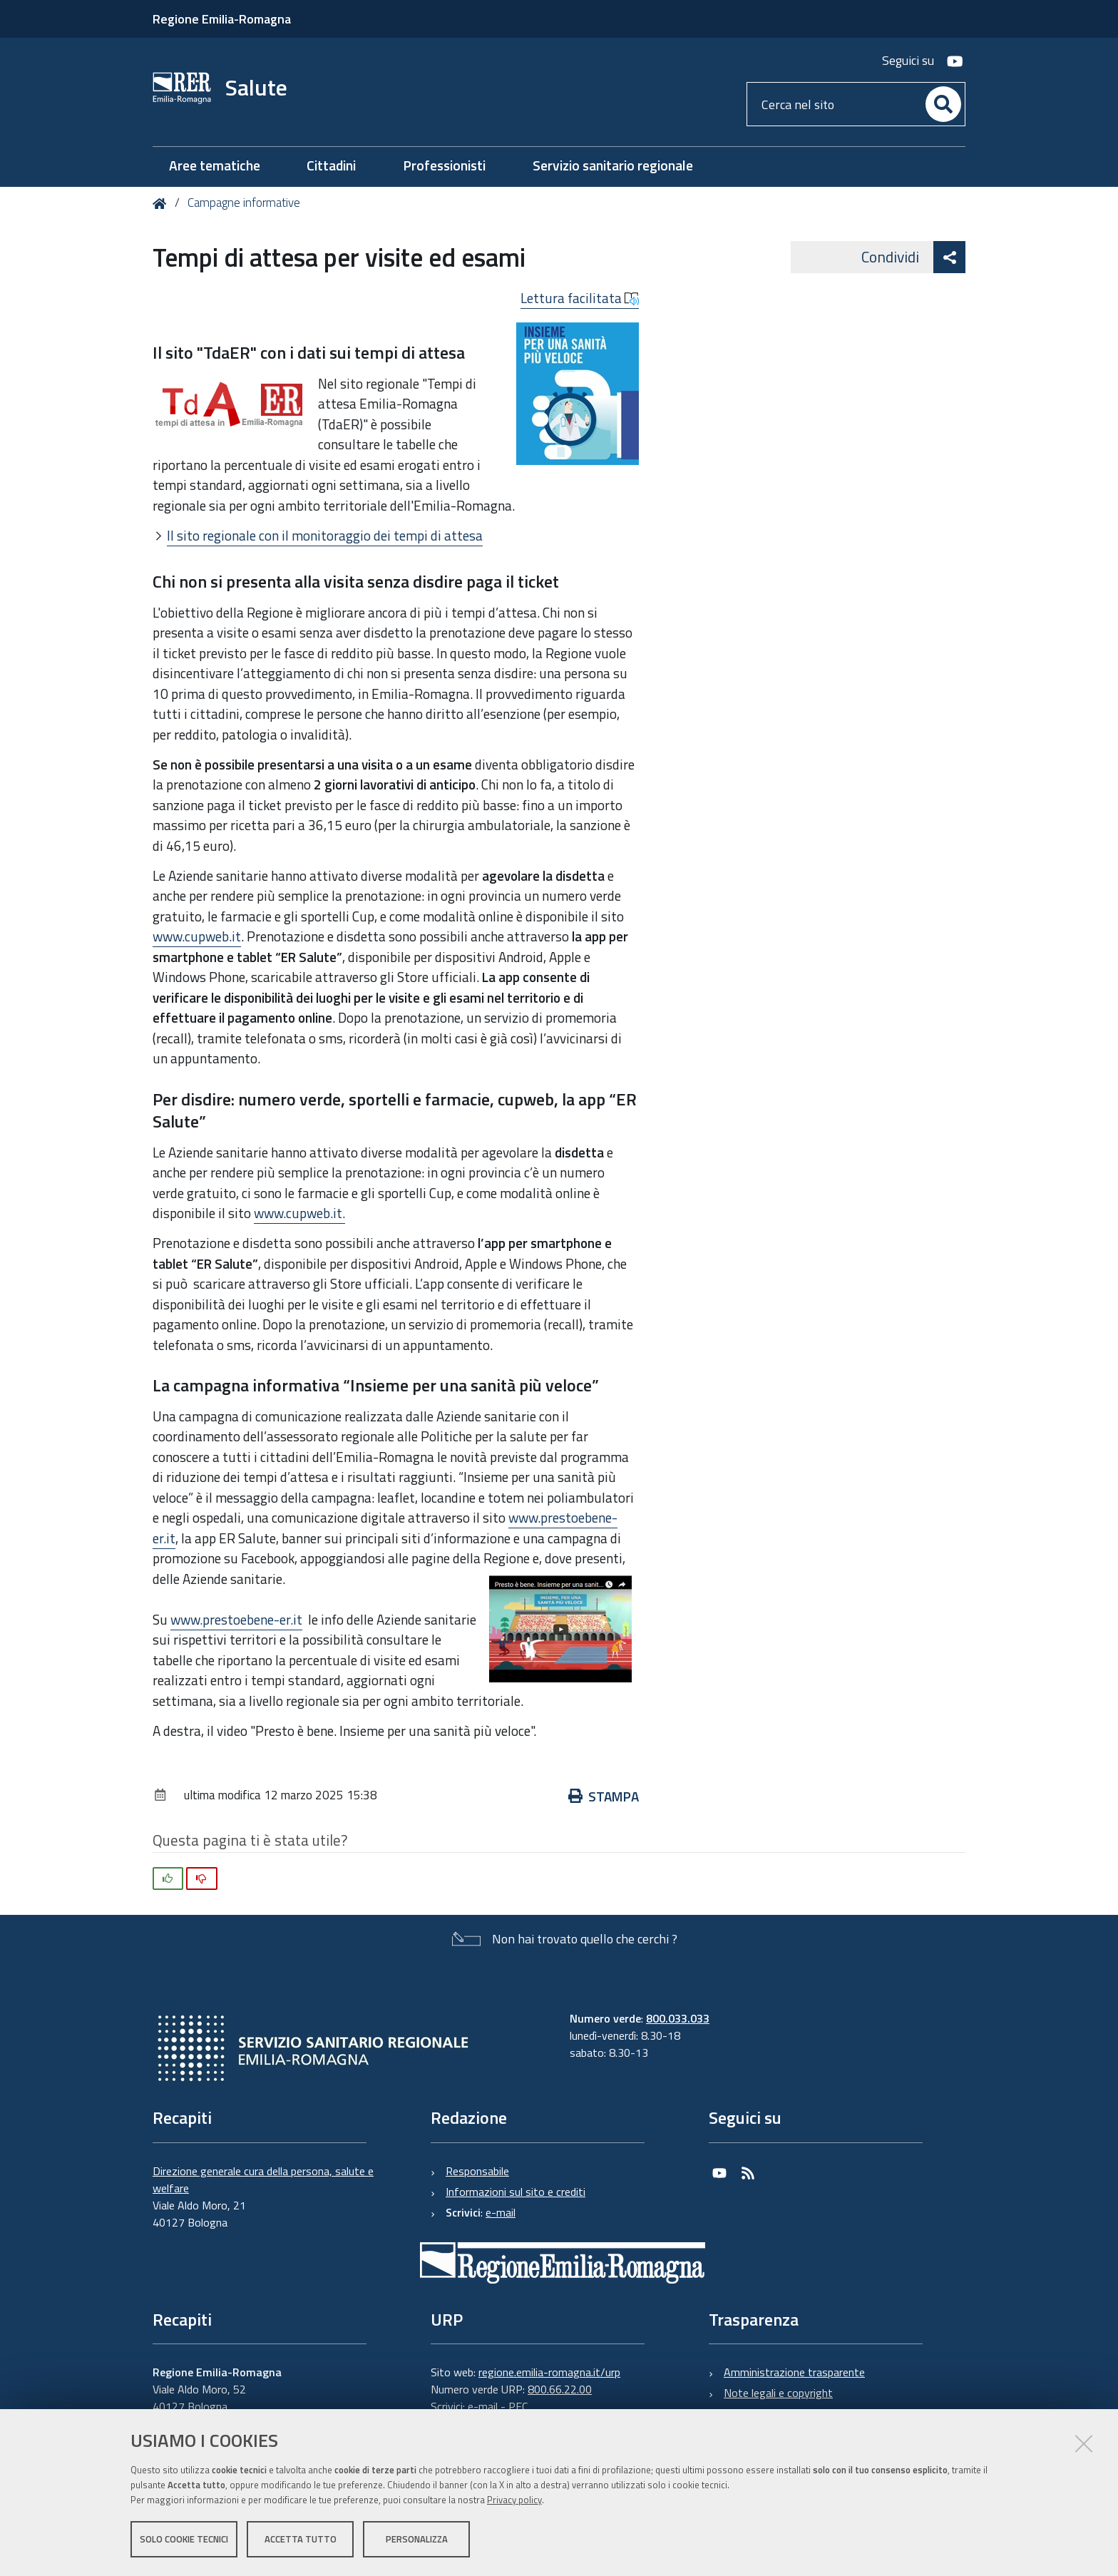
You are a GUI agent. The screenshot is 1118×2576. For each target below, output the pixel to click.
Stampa (603, 1796)
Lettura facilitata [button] (579, 298)
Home (162, 204)
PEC (518, 2406)
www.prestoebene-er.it (236, 1619)
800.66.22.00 (560, 2389)
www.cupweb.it (197, 936)
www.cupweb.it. (299, 1212)
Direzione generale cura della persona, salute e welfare (263, 2179)
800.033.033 (677, 2018)
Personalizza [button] (417, 2539)
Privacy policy (514, 2500)
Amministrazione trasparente (794, 2372)
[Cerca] (943, 104)
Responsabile (477, 2170)
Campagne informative (244, 202)
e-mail (501, 2212)
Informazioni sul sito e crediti (515, 2191)
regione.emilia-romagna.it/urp (549, 2372)
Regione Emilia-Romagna (222, 19)
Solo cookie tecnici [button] (184, 2539)
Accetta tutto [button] (301, 2539)
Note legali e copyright (778, 2392)
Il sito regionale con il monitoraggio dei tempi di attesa (325, 535)
